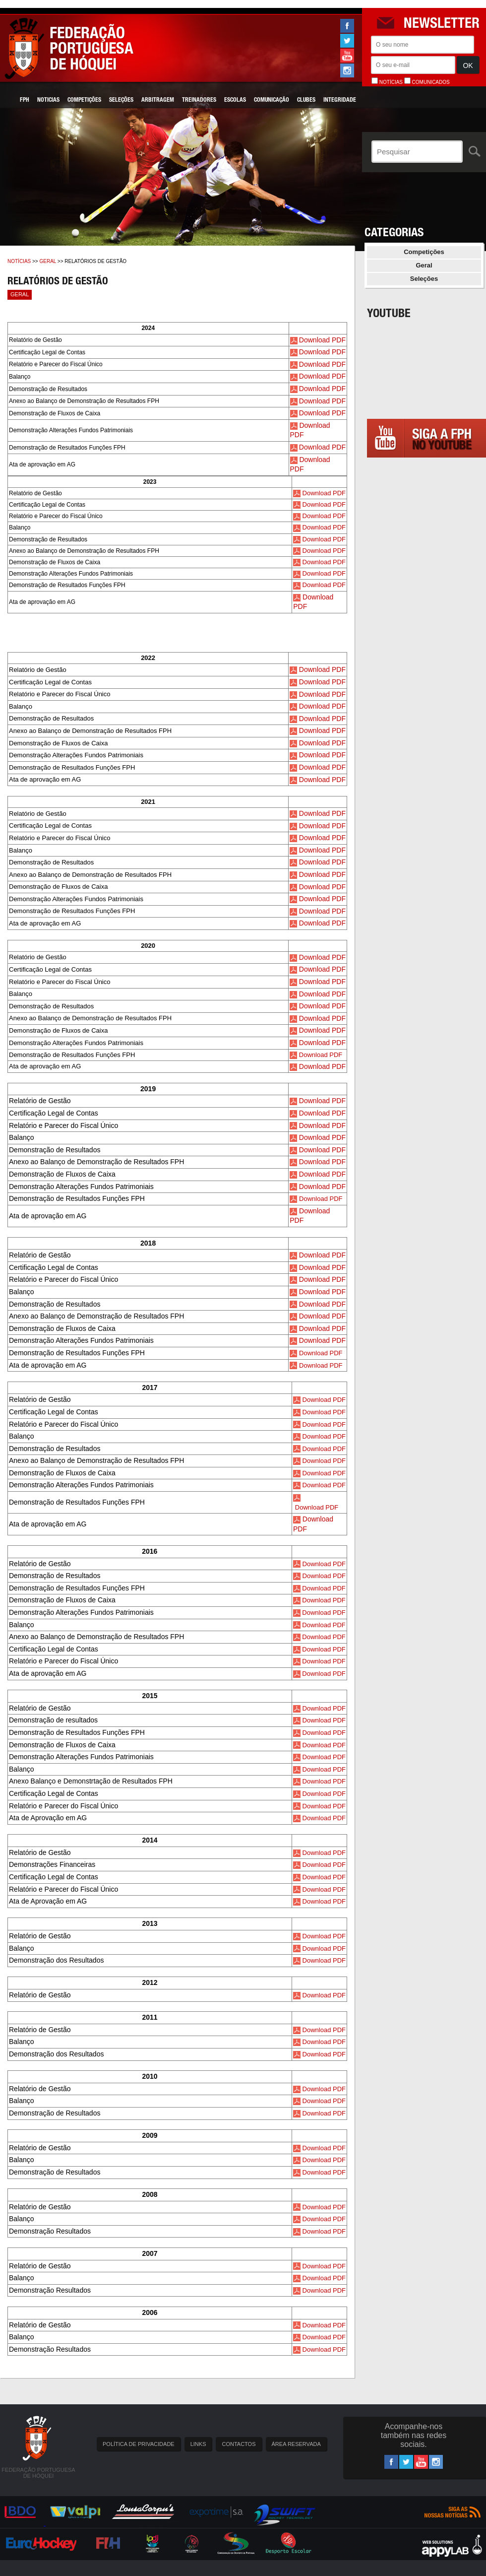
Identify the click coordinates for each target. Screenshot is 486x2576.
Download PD (320, 1066)
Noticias (48, 100)
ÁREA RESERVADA (296, 2444)
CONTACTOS (238, 2444)
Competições (84, 100)
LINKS (198, 2444)
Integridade (339, 100)
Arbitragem (157, 100)
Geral (47, 261)
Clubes (306, 100)
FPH (24, 100)
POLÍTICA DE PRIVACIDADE (139, 2444)
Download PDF (322, 340)
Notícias (19, 261)
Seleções (121, 100)
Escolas (235, 100)
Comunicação (271, 100)
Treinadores (199, 100)
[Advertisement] (426, 608)
